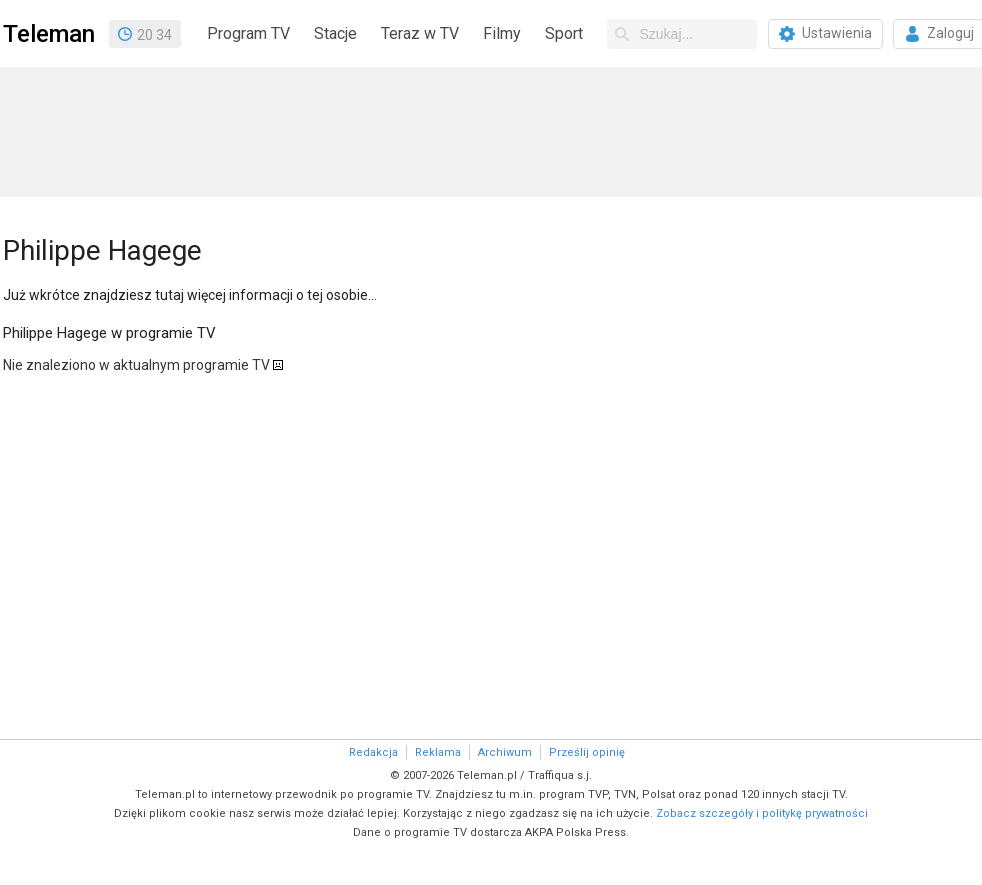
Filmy (502, 33)
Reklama (438, 752)
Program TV (248, 33)
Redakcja (373, 752)
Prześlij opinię (587, 752)
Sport (564, 33)
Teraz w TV (420, 33)
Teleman (49, 34)
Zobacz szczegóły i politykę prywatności (762, 813)
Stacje (335, 33)
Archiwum (505, 752)
